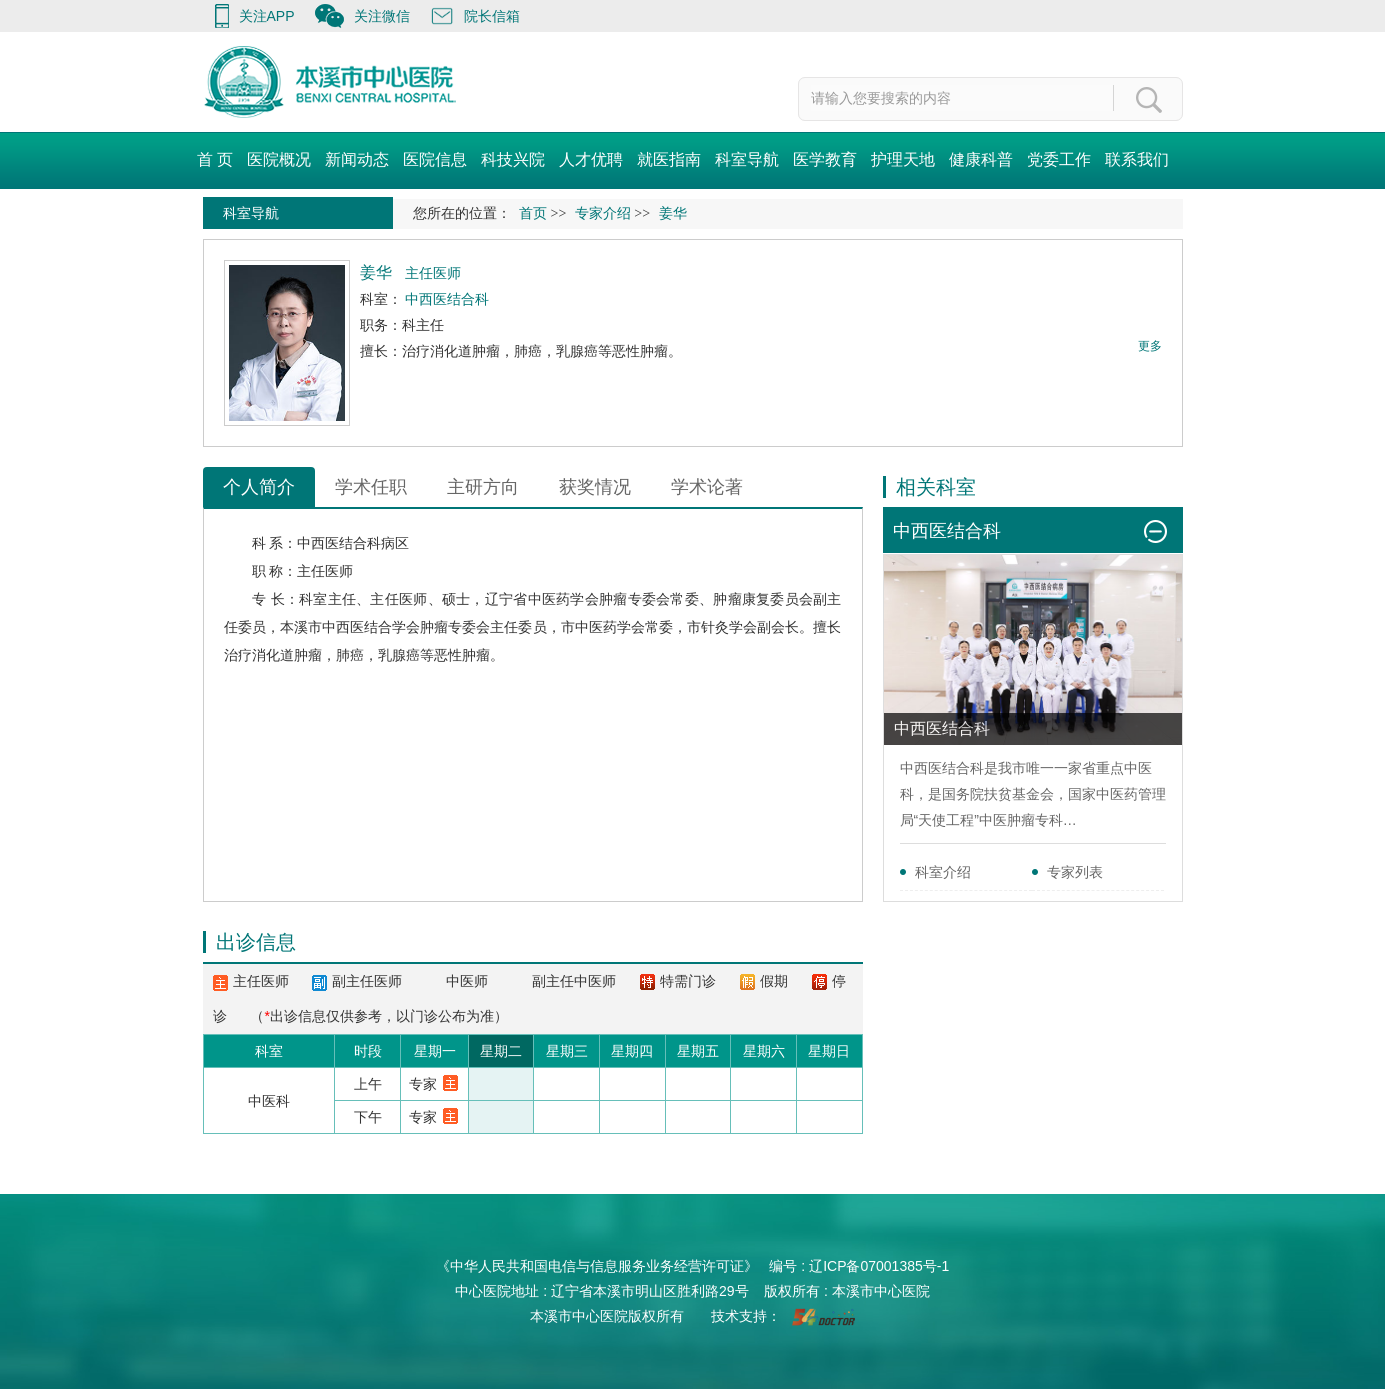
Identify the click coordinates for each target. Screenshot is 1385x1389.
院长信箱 (492, 16)
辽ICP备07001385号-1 (879, 1266)
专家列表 (1075, 872)
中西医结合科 (339, 543)
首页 (533, 213)
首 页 (215, 159)
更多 (1150, 346)
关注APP (267, 16)
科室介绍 (943, 872)
